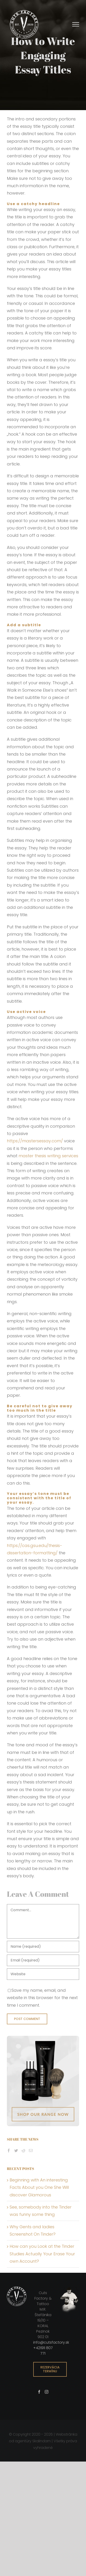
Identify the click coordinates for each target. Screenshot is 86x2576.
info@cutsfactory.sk (51, 2342)
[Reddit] (23, 2150)
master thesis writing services (48, 1156)
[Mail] (31, 2150)
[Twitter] (16, 2150)
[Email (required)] (43, 1960)
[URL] (43, 1974)
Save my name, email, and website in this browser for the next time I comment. (42, 1997)
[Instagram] (46, 2392)
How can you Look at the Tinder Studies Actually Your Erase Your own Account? (42, 2253)
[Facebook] (9, 2150)
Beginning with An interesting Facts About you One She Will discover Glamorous (39, 2187)
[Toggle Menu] (75, 24)
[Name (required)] (43, 1946)
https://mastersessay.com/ (35, 1141)
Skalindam (41, 2441)
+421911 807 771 (43, 2350)
